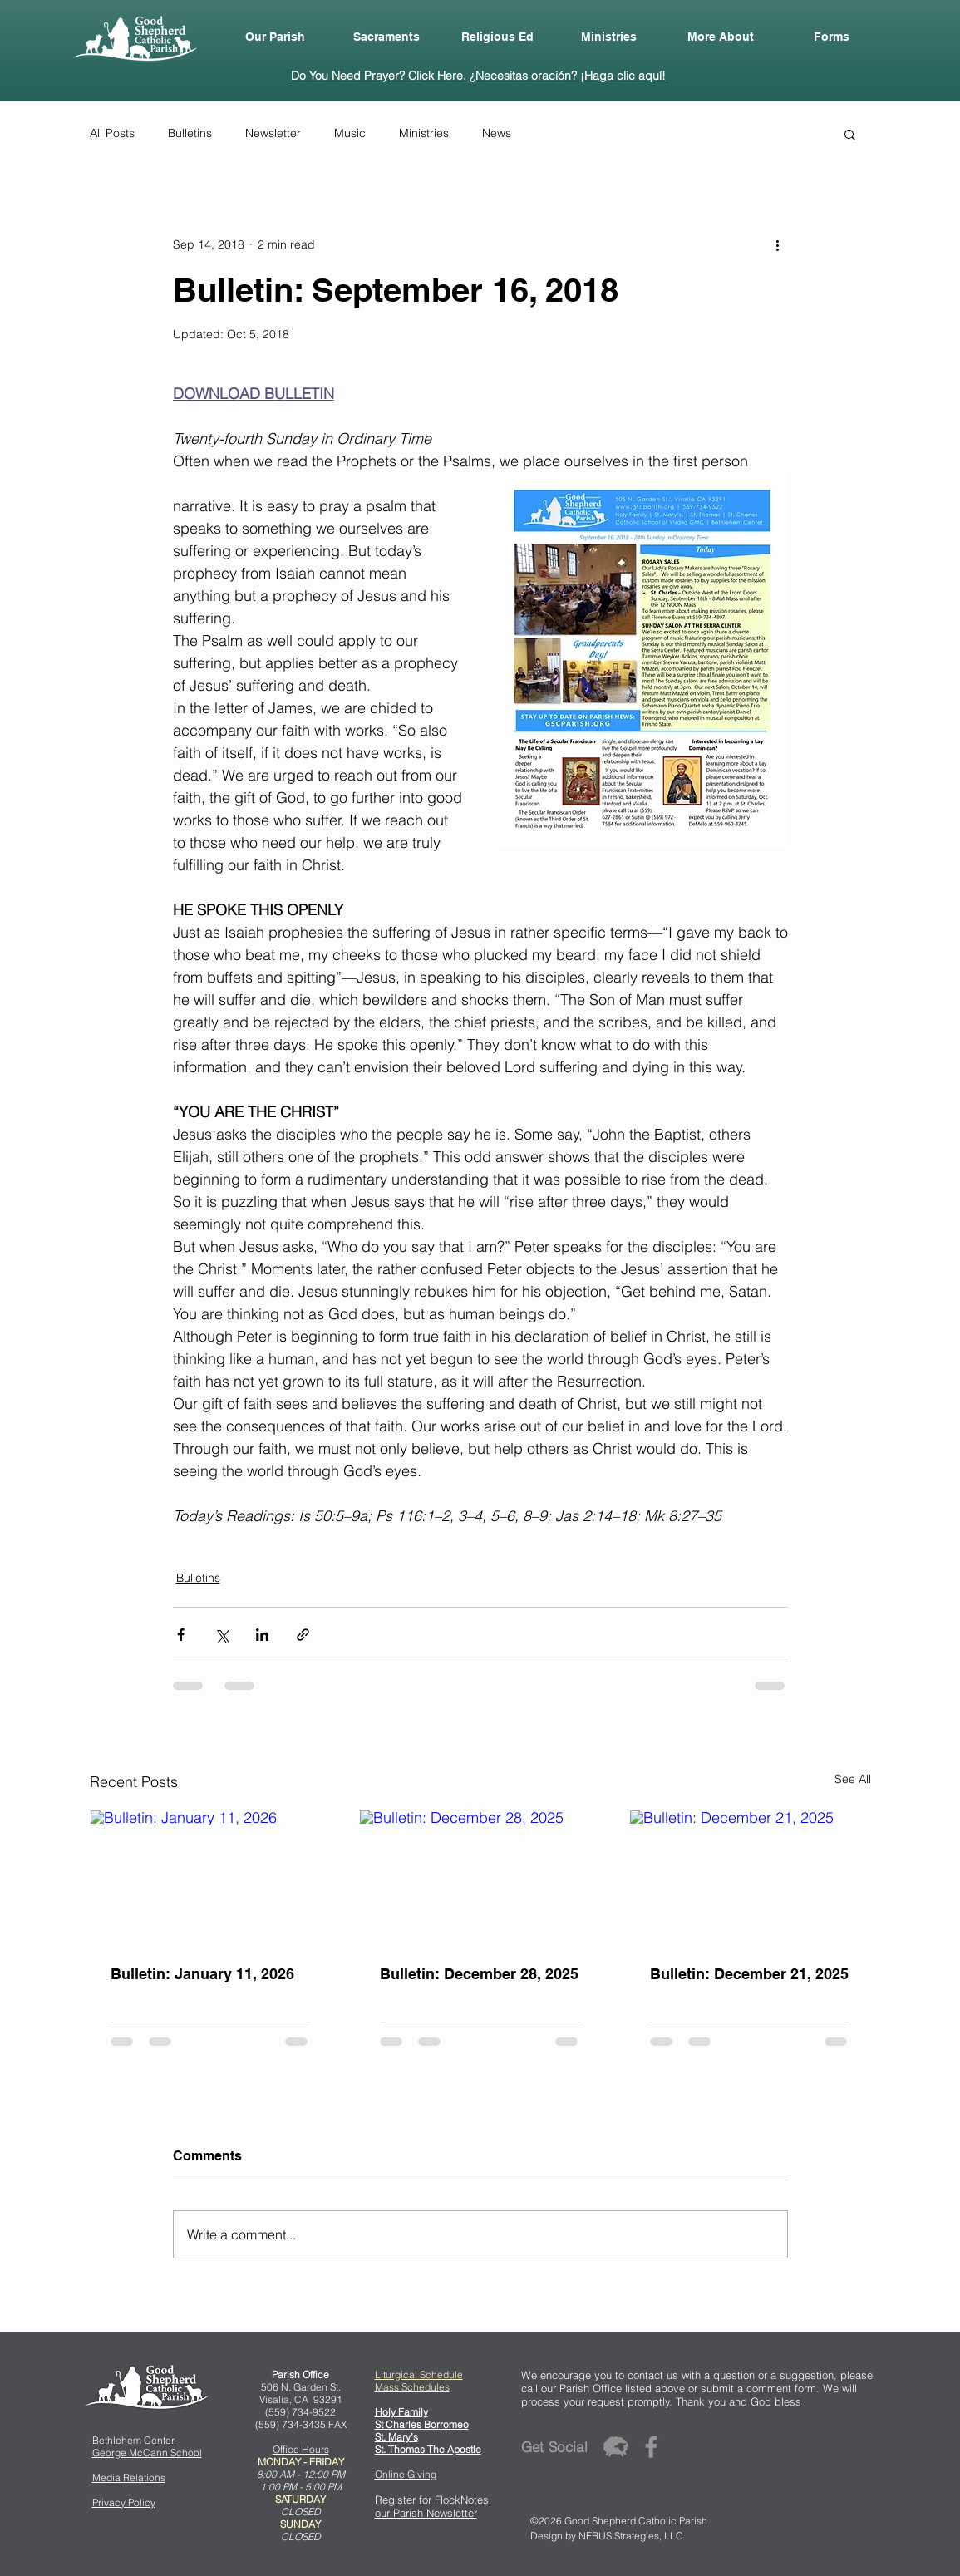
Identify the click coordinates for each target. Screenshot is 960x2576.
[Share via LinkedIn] (262, 1635)
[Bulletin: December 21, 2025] (750, 1877)
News (496, 133)
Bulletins (190, 133)
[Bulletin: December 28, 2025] (480, 1877)
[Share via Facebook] (181, 1635)
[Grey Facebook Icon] (651, 2446)
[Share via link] (303, 1635)
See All (852, 1778)
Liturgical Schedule (419, 2374)
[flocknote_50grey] (615, 2446)
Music (350, 133)
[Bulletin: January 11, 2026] (211, 1877)
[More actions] (778, 244)
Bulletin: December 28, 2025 (479, 1973)
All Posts (112, 133)
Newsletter (273, 133)
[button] (275, 36)
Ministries (424, 133)
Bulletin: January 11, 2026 (202, 1973)
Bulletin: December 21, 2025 (749, 1973)
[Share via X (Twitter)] (221, 1635)
